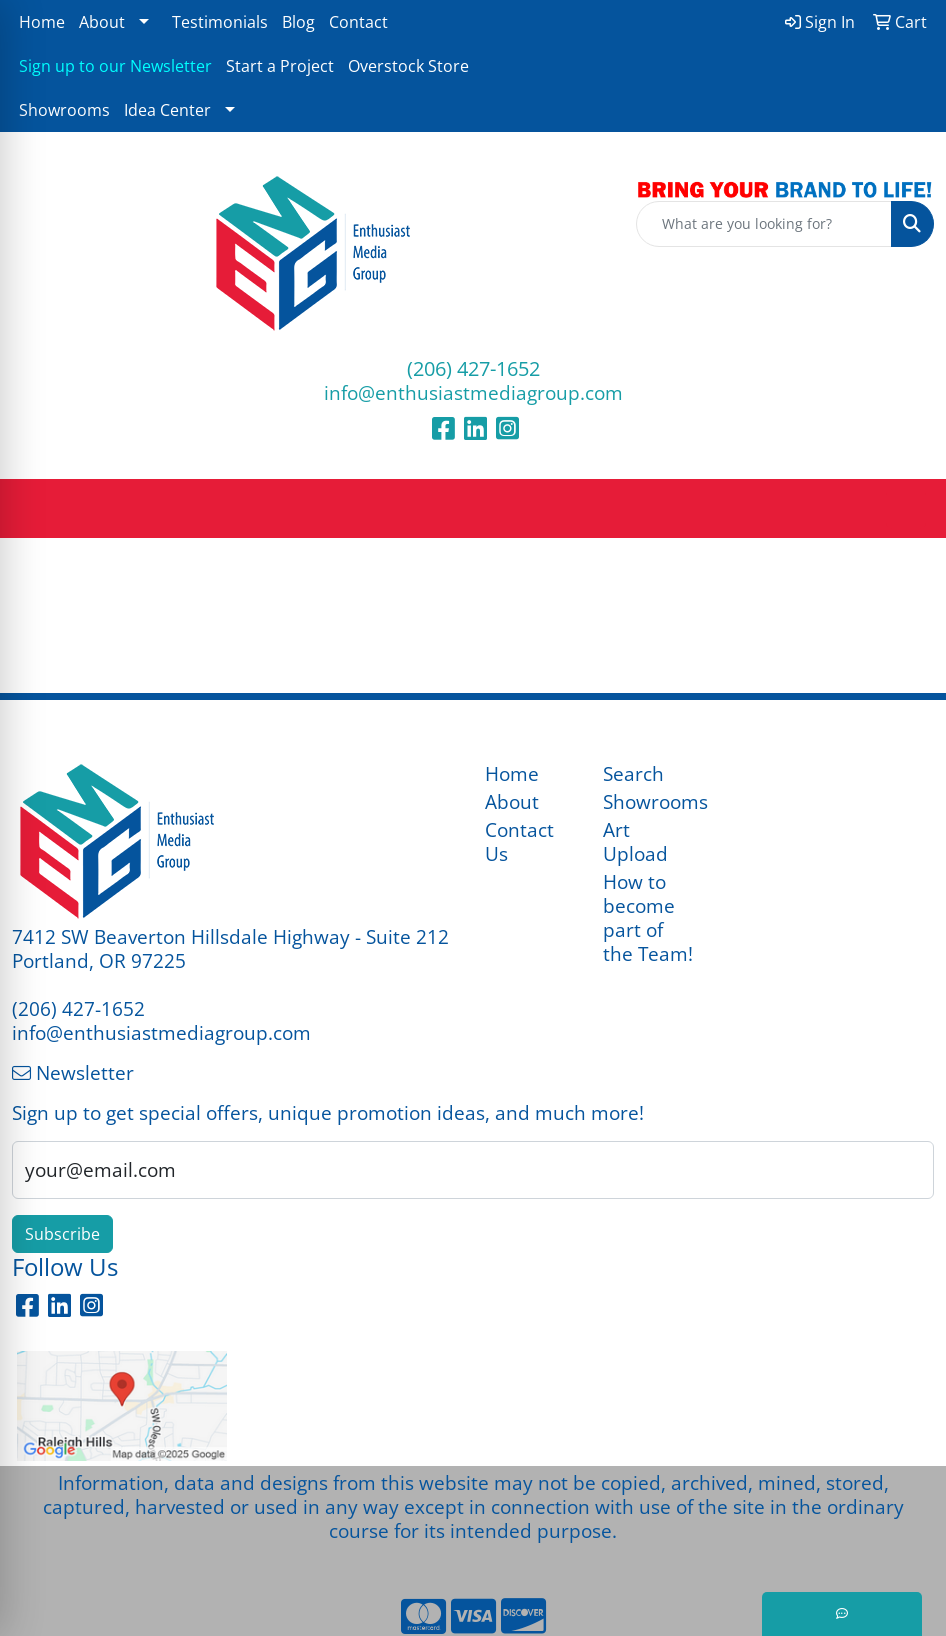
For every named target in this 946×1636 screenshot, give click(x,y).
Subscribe (62, 1234)
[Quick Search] (764, 224)
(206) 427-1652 (473, 368)
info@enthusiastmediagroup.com (473, 392)
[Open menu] (906, 509)
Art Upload (635, 841)
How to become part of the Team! (648, 917)
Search (633, 773)
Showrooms (64, 110)
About (102, 22)
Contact (358, 22)
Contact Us (519, 841)
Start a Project (280, 66)
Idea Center (167, 110)
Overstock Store (408, 66)
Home (42, 22)
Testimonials (220, 22)
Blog (298, 22)
